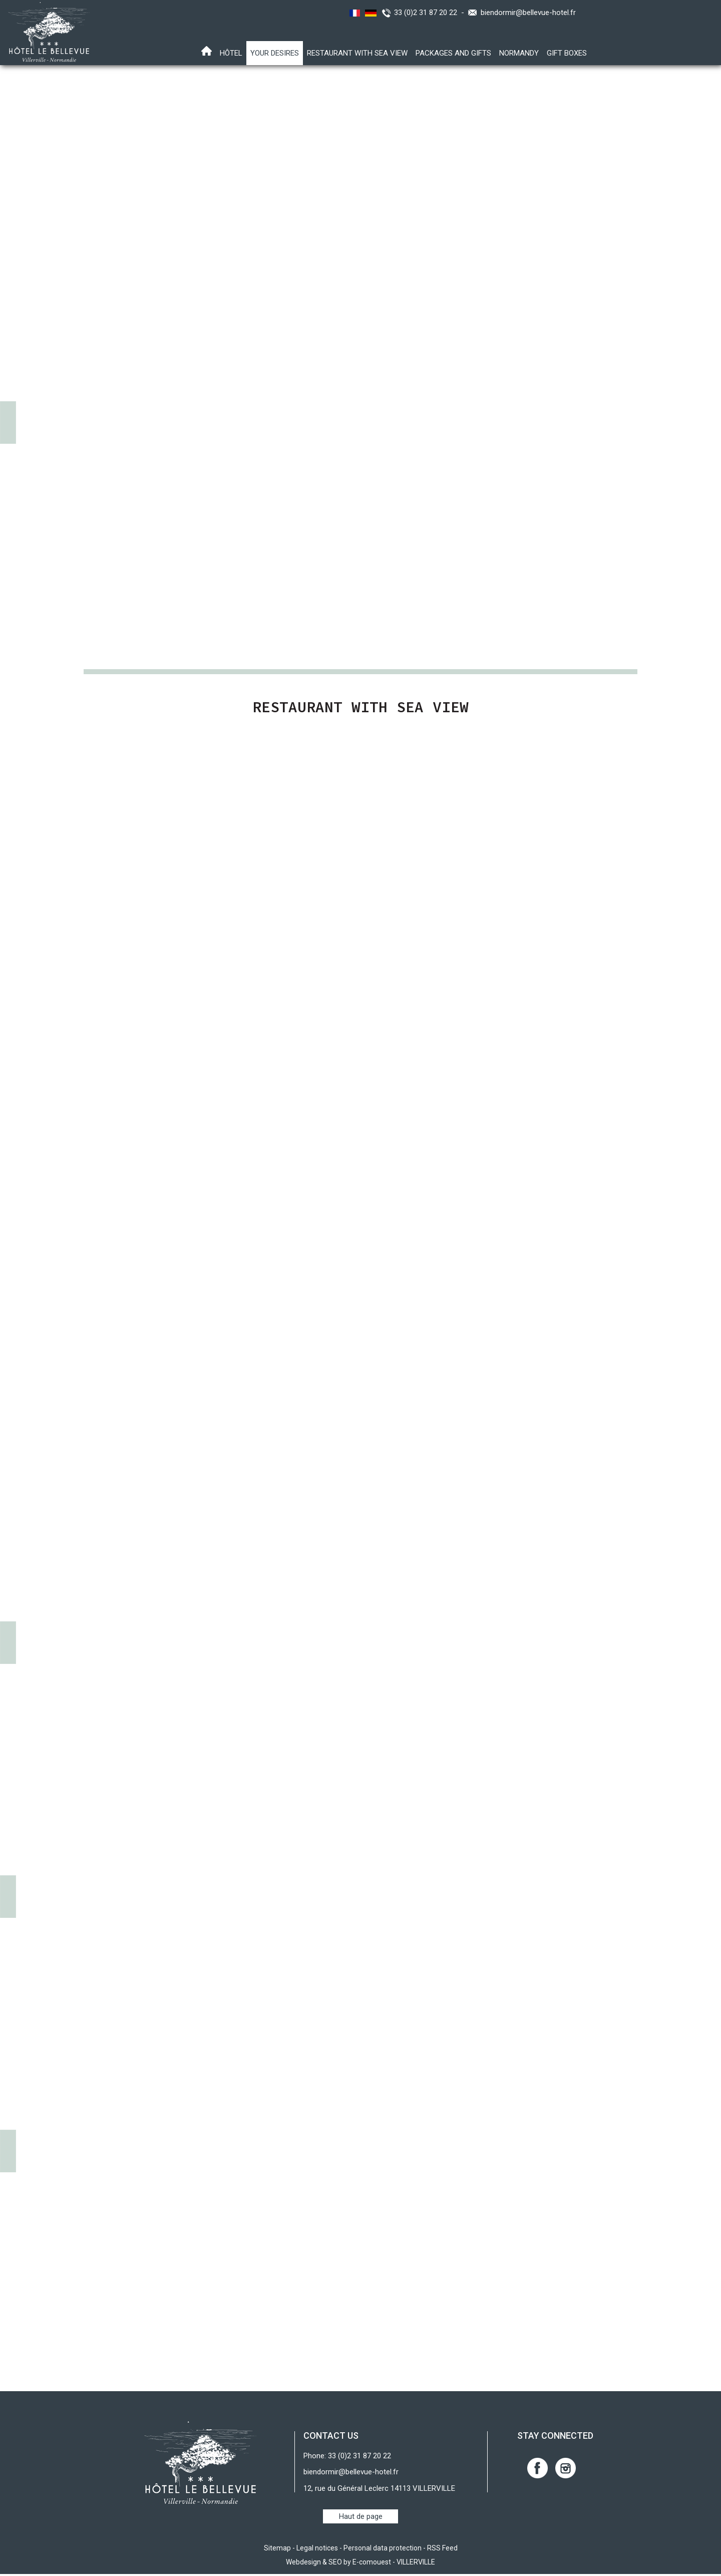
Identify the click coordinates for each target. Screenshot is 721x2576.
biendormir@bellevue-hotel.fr (528, 12)
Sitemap (277, 2550)
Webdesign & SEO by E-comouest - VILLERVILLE (360, 2564)
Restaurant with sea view (357, 53)
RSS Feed (442, 2550)
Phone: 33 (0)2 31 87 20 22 (347, 2457)
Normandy (519, 53)
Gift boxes (567, 53)
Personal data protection (382, 2550)
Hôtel (231, 53)
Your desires (274, 53)
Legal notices (317, 2550)
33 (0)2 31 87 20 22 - (431, 12)
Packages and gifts (453, 53)
